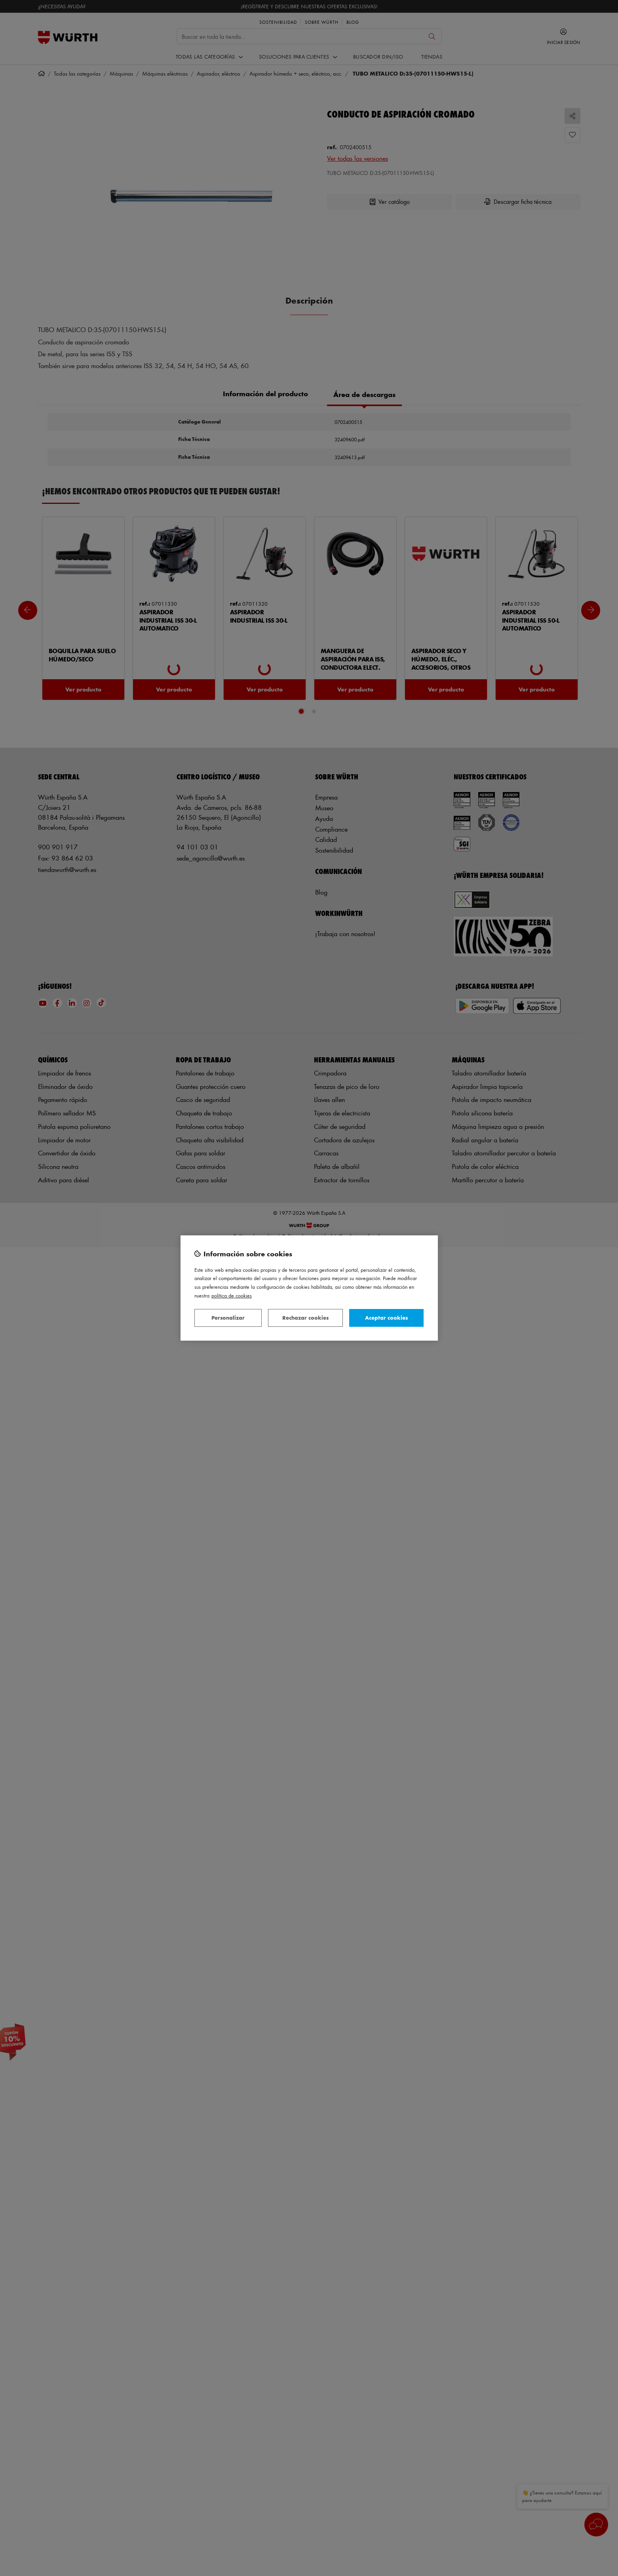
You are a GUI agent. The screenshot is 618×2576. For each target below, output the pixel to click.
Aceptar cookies (386, 1317)
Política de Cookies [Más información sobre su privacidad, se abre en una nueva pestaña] (231, 1295)
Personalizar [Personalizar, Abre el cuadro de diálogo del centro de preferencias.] (228, 1317)
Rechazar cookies (305, 1317)
